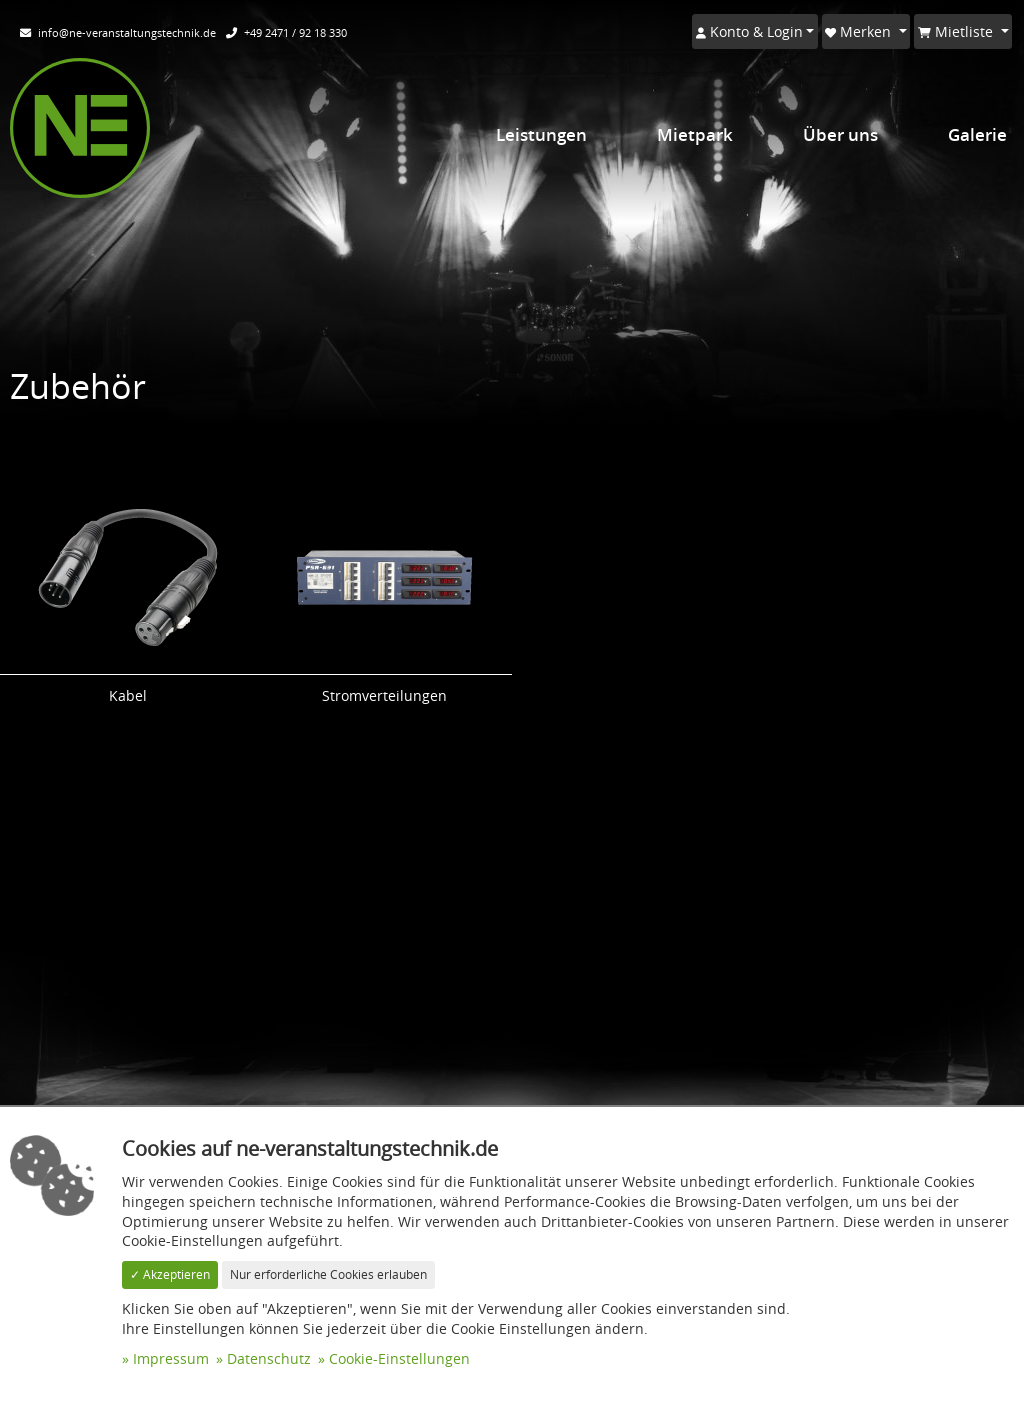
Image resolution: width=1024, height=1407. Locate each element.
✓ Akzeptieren (170, 1274)
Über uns (840, 134)
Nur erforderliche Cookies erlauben (328, 1274)
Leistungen (541, 134)
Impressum (171, 1358)
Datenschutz (269, 1358)
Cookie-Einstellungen (399, 1358)
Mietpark (695, 134)
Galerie (977, 134)
